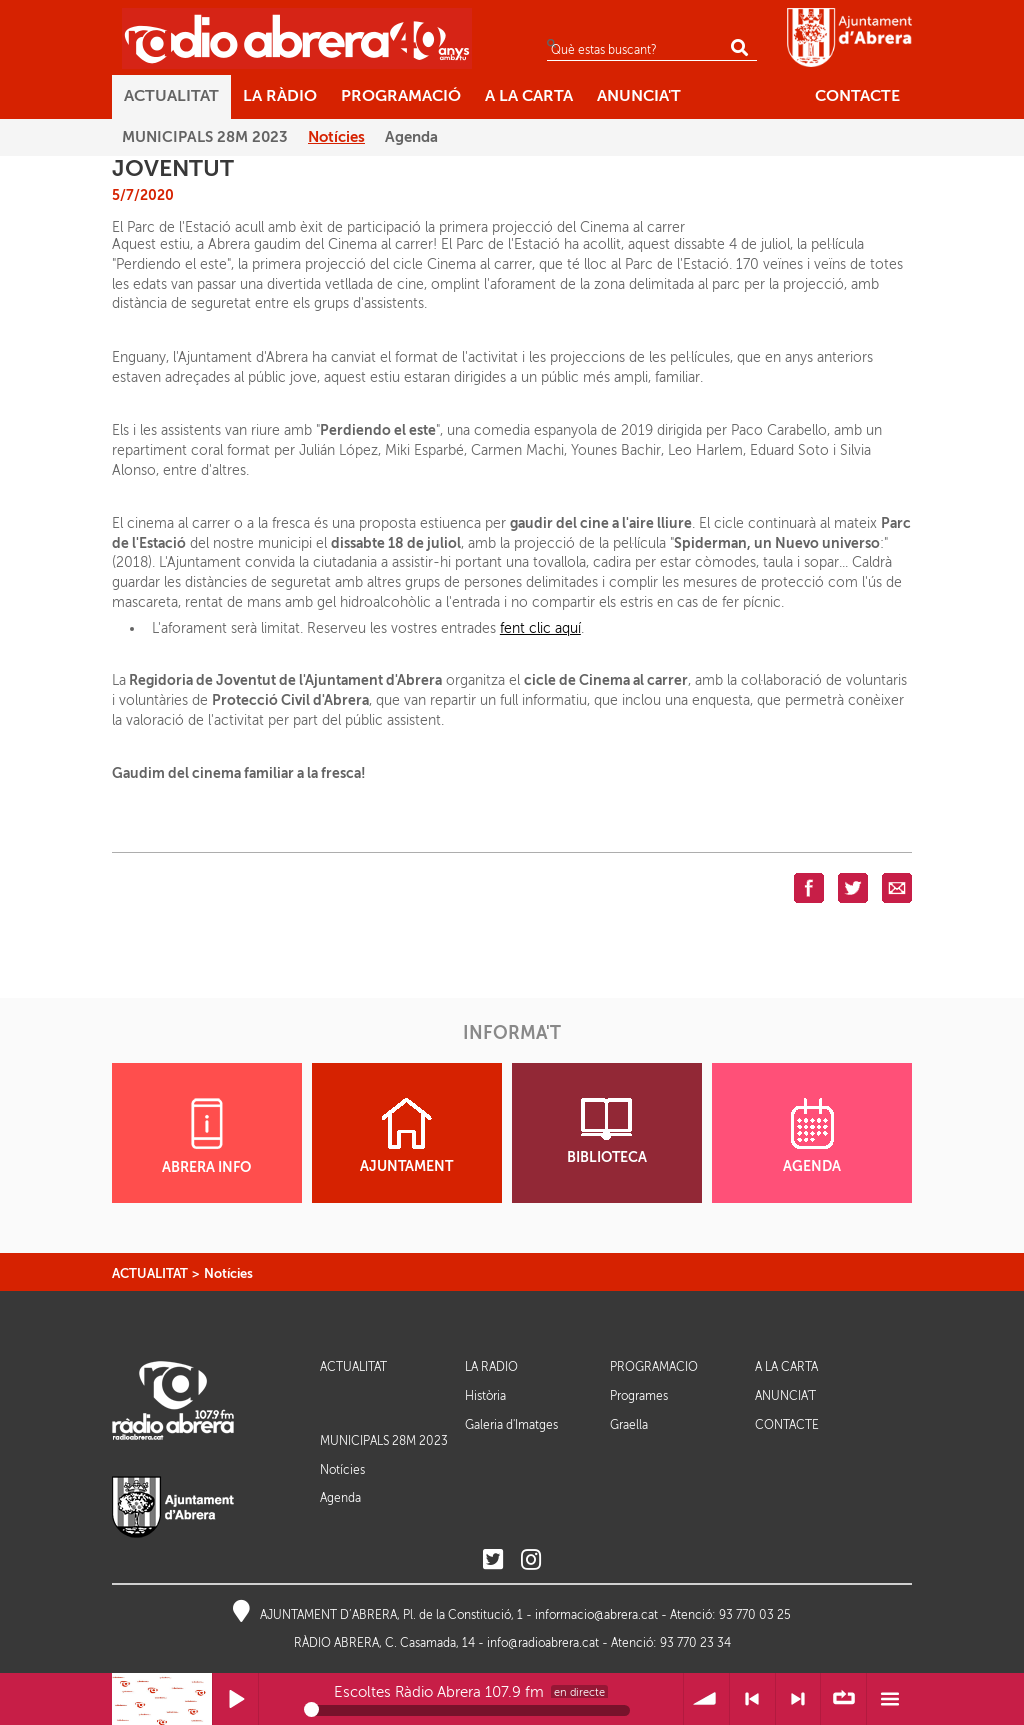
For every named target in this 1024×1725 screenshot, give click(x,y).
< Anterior (752, 1699)
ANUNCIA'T (785, 1396)
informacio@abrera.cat (596, 1615)
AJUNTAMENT (406, 1136)
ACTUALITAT (150, 1273)
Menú (889, 1699)
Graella (629, 1425)
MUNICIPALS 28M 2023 (384, 1441)
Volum (706, 1699)
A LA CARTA (786, 1367)
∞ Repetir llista (843, 1699)
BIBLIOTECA (607, 1131)
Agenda (340, 1498)
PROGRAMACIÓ (654, 1367)
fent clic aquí (540, 628)
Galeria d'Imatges (511, 1425)
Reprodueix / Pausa (235, 1699)
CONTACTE (787, 1425)
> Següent (798, 1699)
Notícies (228, 1273)
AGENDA (812, 1136)
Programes (639, 1396)
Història (485, 1396)
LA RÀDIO (491, 1367)
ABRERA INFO (206, 1136)
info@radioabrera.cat (543, 1643)
